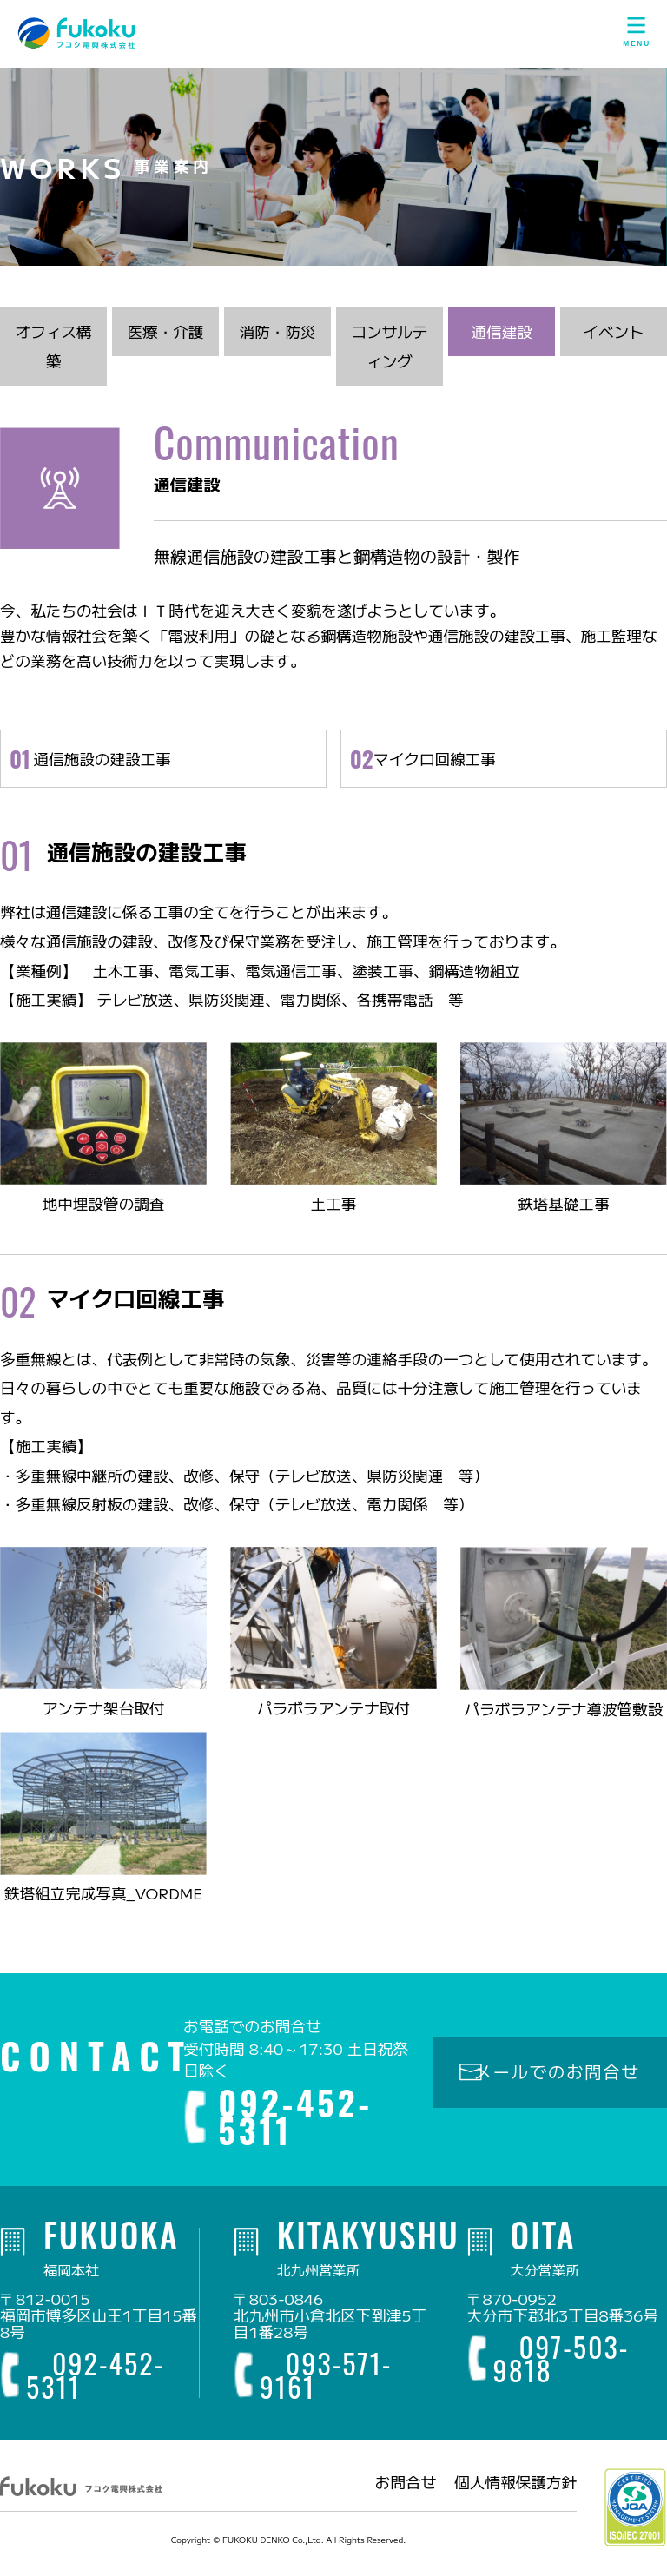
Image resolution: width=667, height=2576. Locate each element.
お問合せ (405, 2489)
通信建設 (501, 338)
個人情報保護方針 (515, 2489)
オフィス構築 (53, 353)
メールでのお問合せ (557, 2078)
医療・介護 (165, 338)
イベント (613, 338)
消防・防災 (277, 338)
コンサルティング (389, 353)
